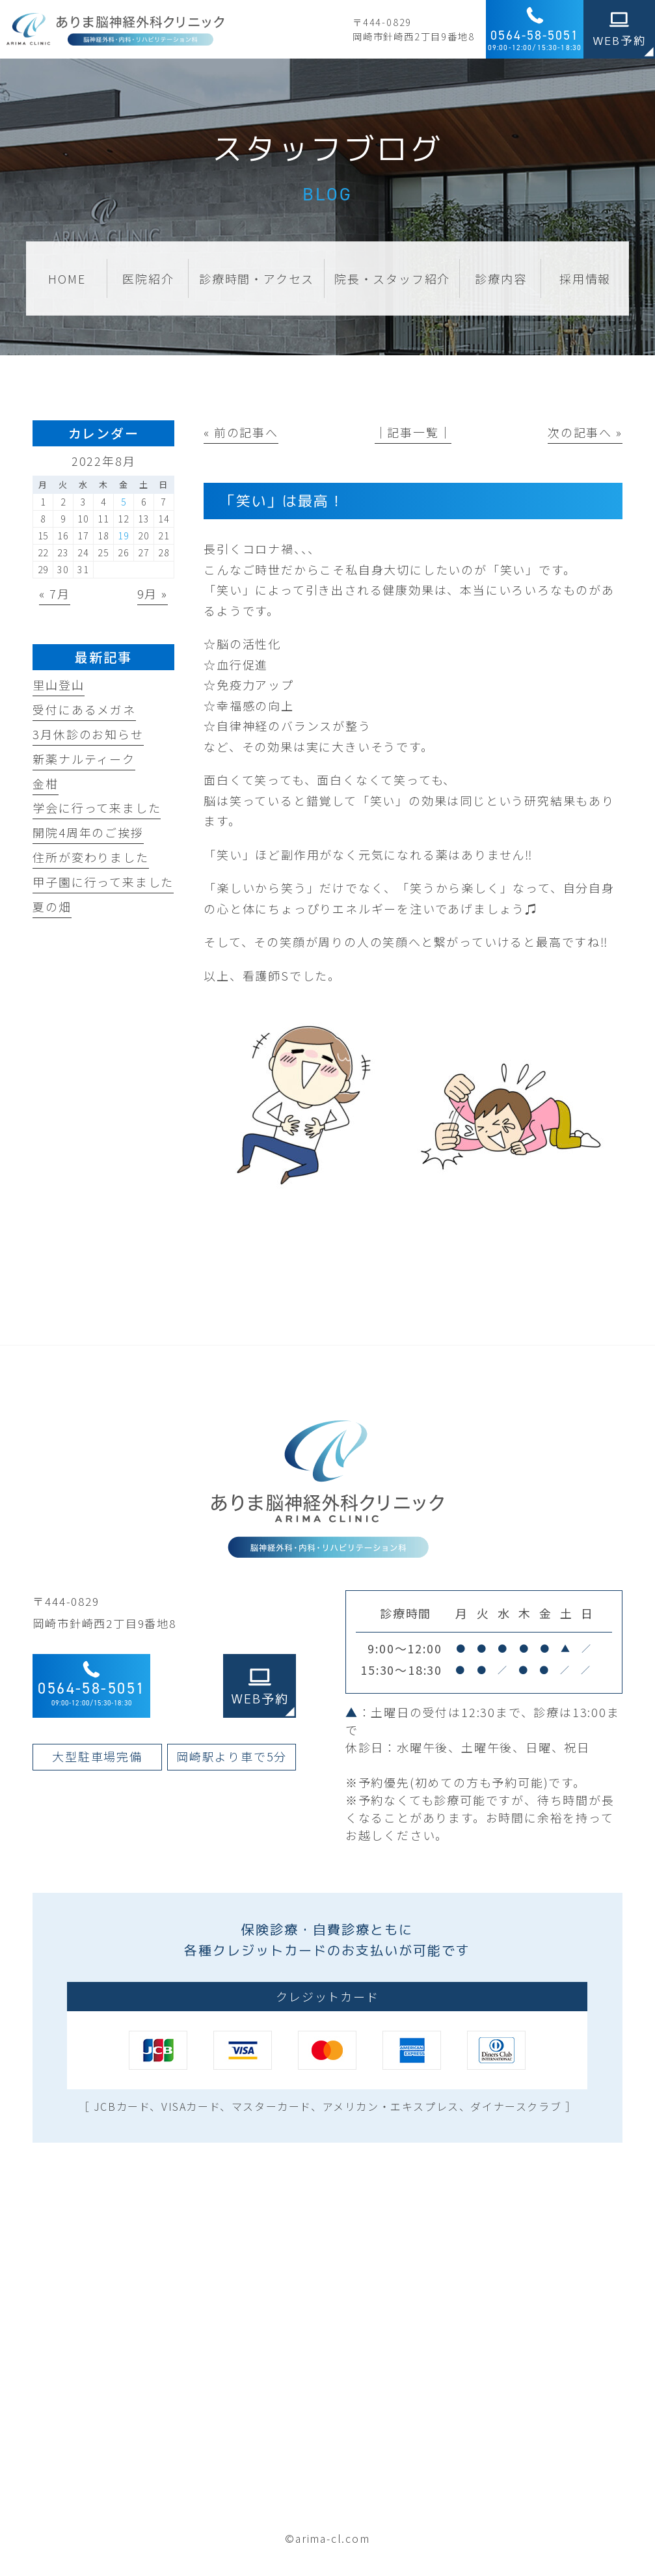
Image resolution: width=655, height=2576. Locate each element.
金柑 (46, 783)
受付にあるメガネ (84, 709)
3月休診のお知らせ (88, 733)
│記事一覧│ (413, 432)
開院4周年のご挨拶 (88, 832)
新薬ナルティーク (84, 758)
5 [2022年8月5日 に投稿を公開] (124, 501)
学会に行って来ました (97, 807)
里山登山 (58, 684)
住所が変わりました (90, 856)
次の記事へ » (585, 432)
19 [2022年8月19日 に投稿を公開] (123, 535)
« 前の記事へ (241, 432)
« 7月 (54, 593)
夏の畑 (52, 906)
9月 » (152, 593)
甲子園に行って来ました (103, 881)
